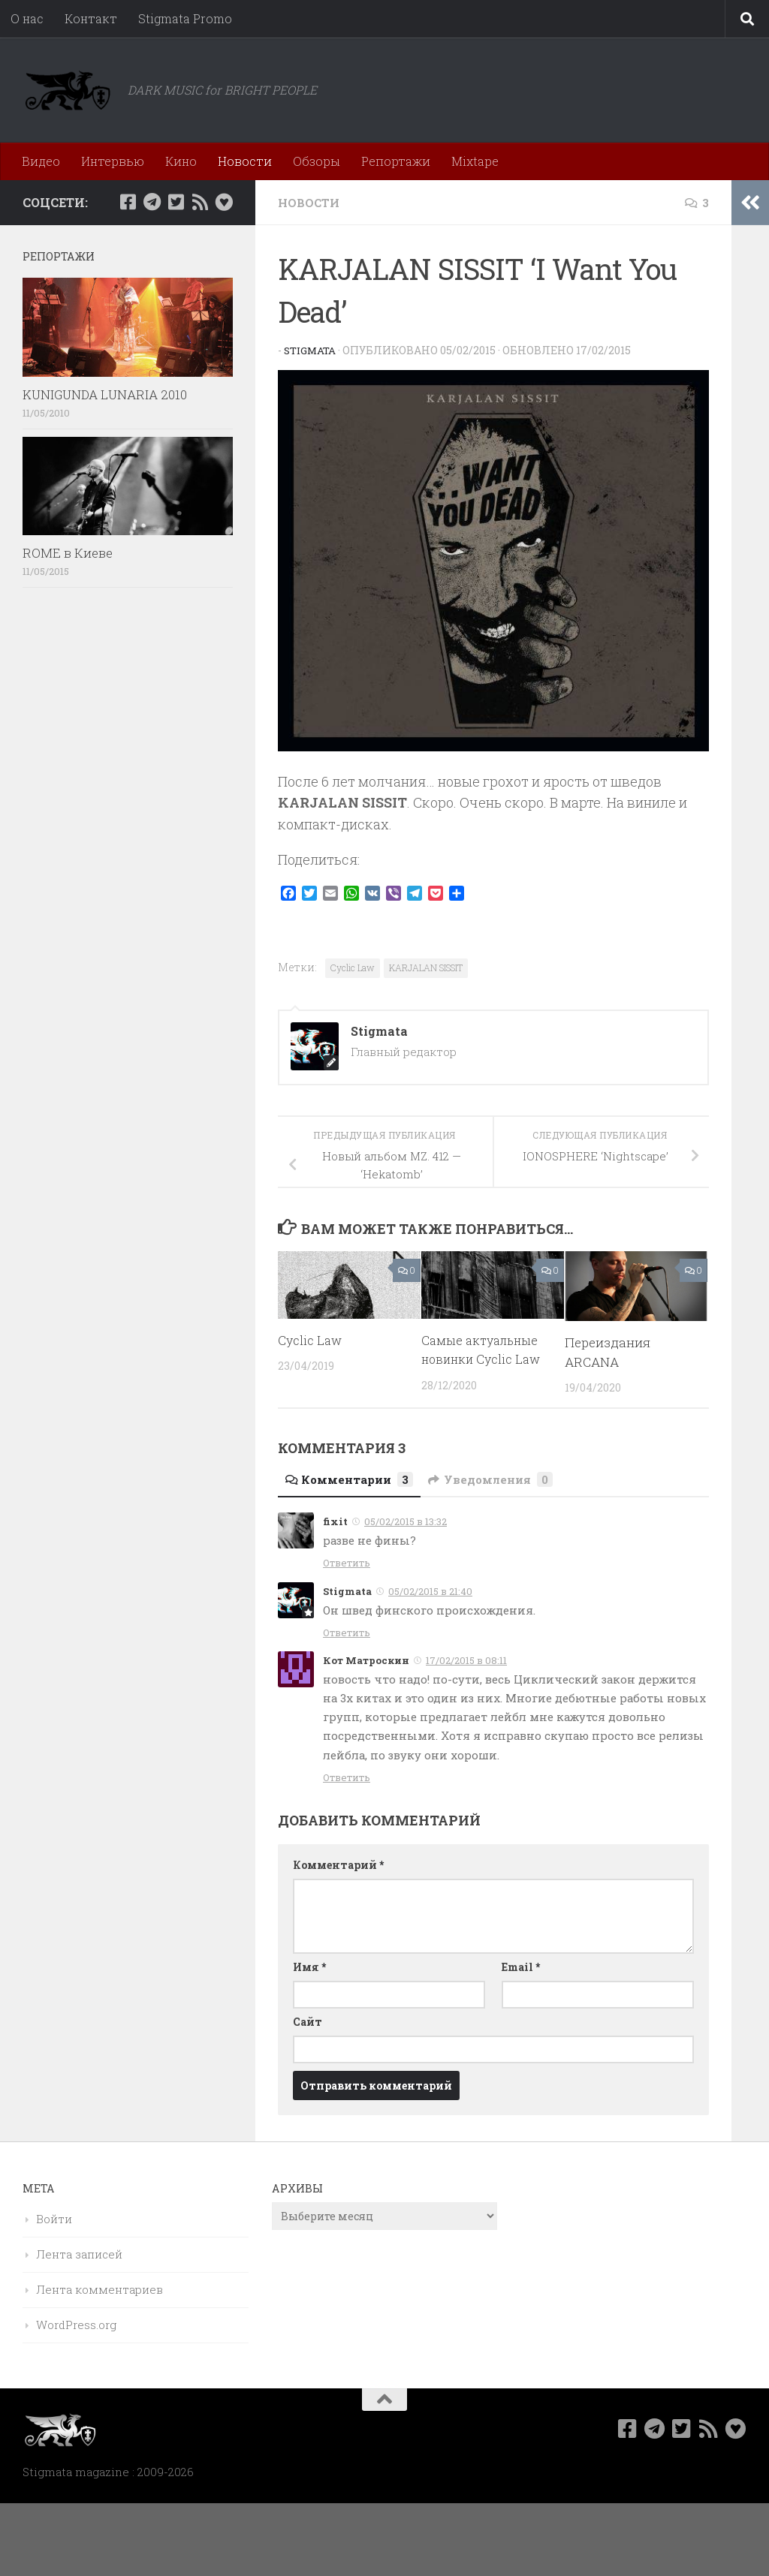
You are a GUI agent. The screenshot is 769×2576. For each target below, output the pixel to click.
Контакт (91, 18)
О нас (27, 18)
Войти (54, 2218)
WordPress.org (76, 2324)
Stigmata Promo (185, 18)
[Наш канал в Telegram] (152, 202)
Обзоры (316, 161)
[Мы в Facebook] (128, 202)
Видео (41, 161)
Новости (245, 161)
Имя (309, 1967)
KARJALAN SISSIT (426, 967)
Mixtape (475, 161)
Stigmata (311, 350)
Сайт (307, 2022)
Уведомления (500, 1479)
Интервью (112, 161)
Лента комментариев (99, 2289)
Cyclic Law (352, 967)
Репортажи (395, 161)
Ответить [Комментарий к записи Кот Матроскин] (346, 1777)
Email (521, 1967)
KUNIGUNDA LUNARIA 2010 (105, 394)
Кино (181, 161)
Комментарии (352, 1479)
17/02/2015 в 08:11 (466, 1660)
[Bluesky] (224, 202)
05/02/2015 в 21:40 (430, 1591)
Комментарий (338, 1865)
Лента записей (79, 2254)
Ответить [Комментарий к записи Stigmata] (346, 1632)
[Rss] (200, 202)
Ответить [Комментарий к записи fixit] (346, 1562)
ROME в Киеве (68, 552)
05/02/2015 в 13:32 (405, 1521)
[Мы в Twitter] (176, 202)
